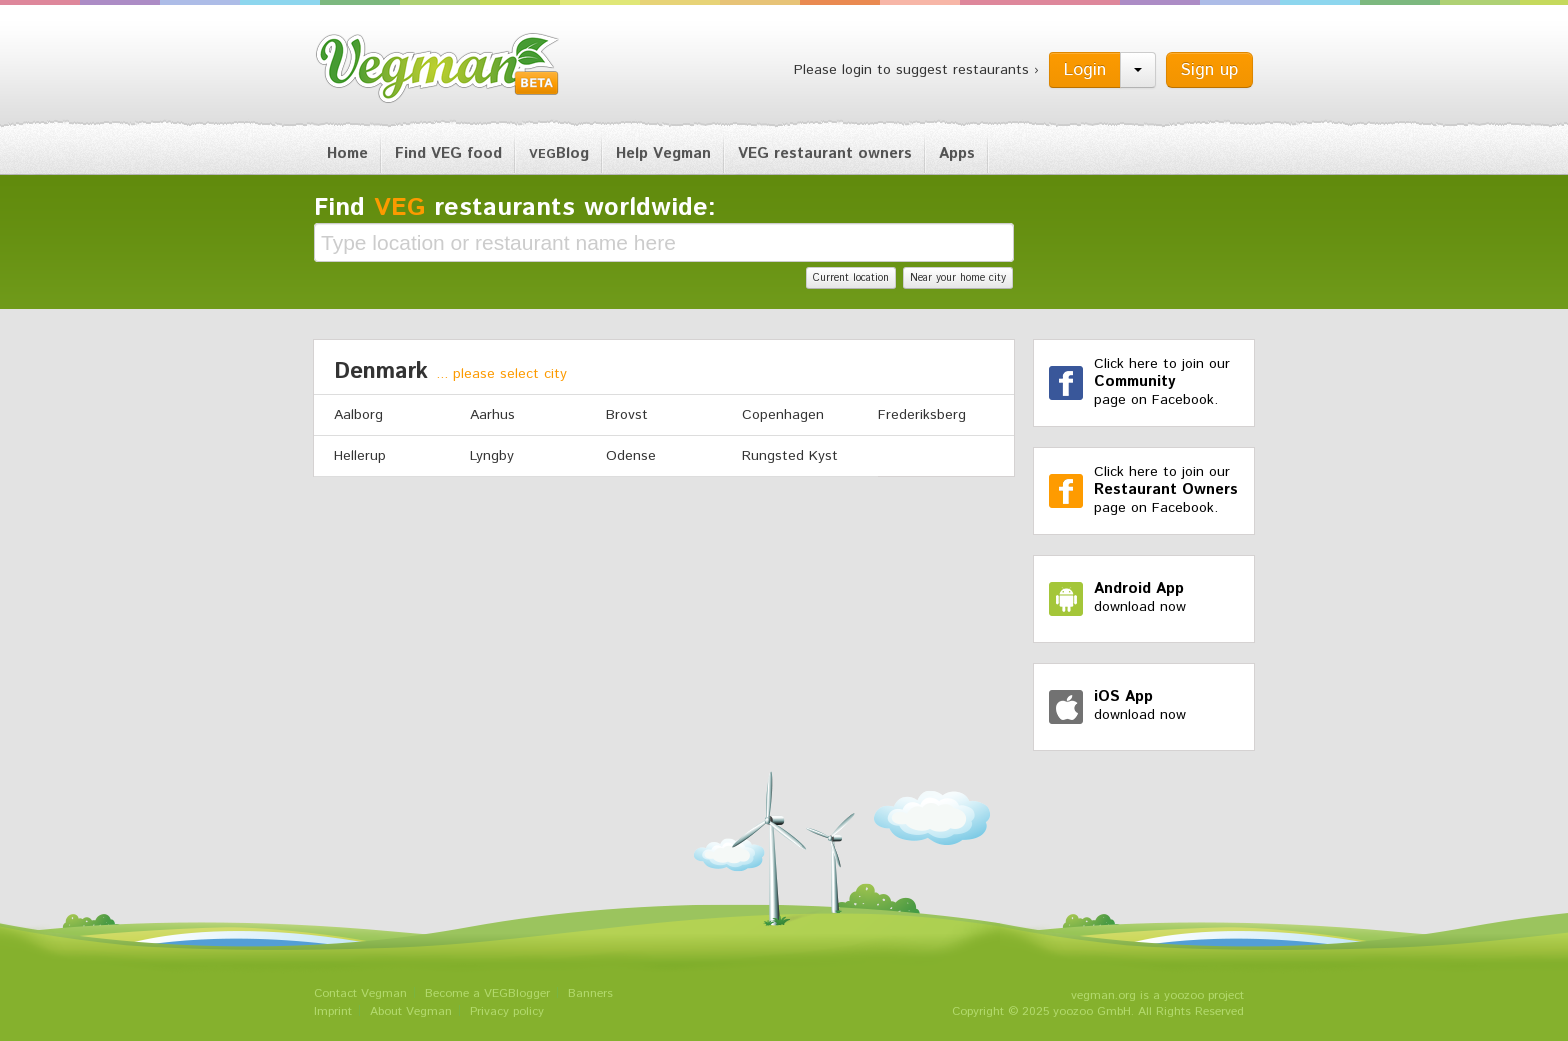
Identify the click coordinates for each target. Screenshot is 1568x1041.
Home (347, 153)
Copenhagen (783, 415)
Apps (957, 153)
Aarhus (492, 415)
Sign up (1209, 70)
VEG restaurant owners (825, 153)
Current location (851, 278)
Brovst (627, 415)
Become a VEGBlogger (487, 993)
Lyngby (492, 456)
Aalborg (358, 415)
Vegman (438, 68)
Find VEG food (448, 153)
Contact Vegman (360, 993)
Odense (631, 456)
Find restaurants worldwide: (515, 208)
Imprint (333, 1011)
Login (1085, 70)
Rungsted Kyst (790, 456)
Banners (590, 993)
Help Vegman (663, 153)
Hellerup (360, 456)
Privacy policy (507, 1011)
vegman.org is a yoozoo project (1157, 995)
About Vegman (411, 1011)
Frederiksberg (922, 415)
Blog (559, 153)
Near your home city (958, 278)
